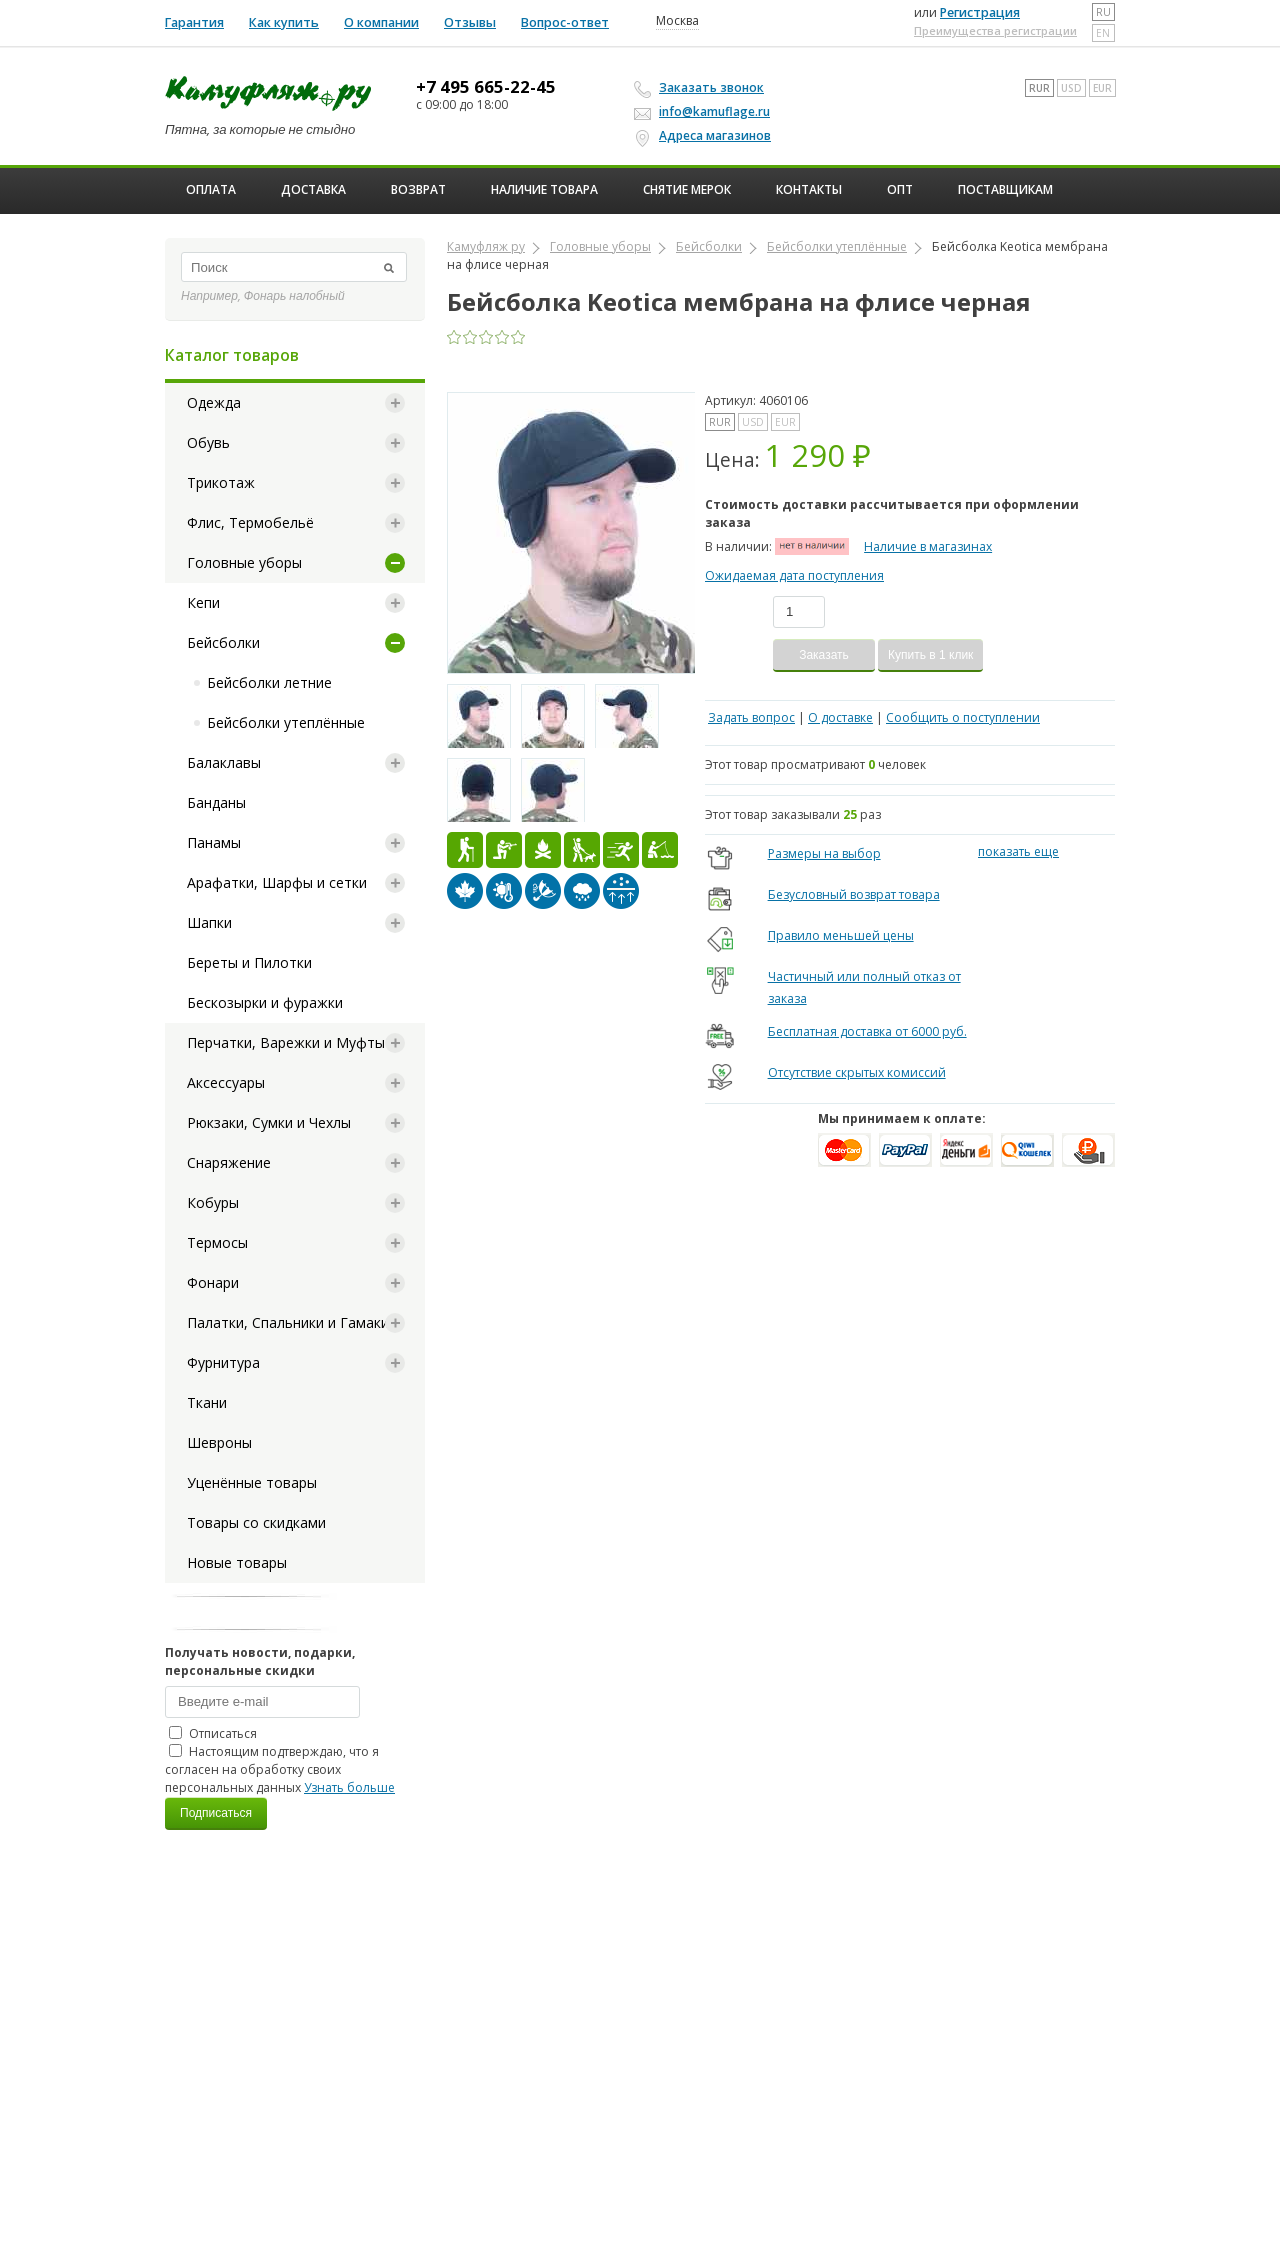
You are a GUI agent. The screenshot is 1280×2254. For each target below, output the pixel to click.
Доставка (313, 189)
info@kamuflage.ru (705, 111)
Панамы (214, 842)
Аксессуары (226, 1082)
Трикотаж (221, 482)
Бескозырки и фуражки (265, 1002)
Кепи (203, 602)
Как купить (284, 22)
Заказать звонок (702, 88)
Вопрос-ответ (565, 22)
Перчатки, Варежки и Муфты (286, 1042)
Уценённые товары (252, 1482)
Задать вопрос (751, 717)
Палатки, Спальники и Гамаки (288, 1322)
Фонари (213, 1282)
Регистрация (980, 12)
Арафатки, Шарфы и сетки (277, 882)
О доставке (840, 717)
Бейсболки (223, 642)
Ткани (207, 1402)
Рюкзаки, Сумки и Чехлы (269, 1122)
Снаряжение (229, 1162)
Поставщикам (1005, 189)
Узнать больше (349, 1787)
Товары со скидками (256, 1522)
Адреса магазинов (705, 136)
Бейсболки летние (269, 682)
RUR (1039, 88)
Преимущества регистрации (995, 30)
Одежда (214, 402)
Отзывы (470, 22)
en (1103, 33)
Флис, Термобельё (250, 522)
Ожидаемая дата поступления (794, 575)
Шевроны (219, 1442)
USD (1071, 88)
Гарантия (194, 22)
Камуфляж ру (486, 246)
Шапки (209, 922)
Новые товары (237, 1562)
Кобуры (213, 1202)
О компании (381, 22)
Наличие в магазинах (928, 546)
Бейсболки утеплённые (286, 722)
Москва (677, 21)
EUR (1102, 88)
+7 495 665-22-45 (486, 87)
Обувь (208, 442)
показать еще (1018, 851)
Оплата (211, 189)
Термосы (217, 1242)
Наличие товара (544, 189)
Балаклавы (224, 762)
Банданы (216, 802)
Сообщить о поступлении (963, 717)
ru (1103, 12)
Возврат (418, 189)
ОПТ (900, 189)
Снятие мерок (687, 189)
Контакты (809, 189)
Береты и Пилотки (249, 962)
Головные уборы (244, 562)
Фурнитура (223, 1362)
